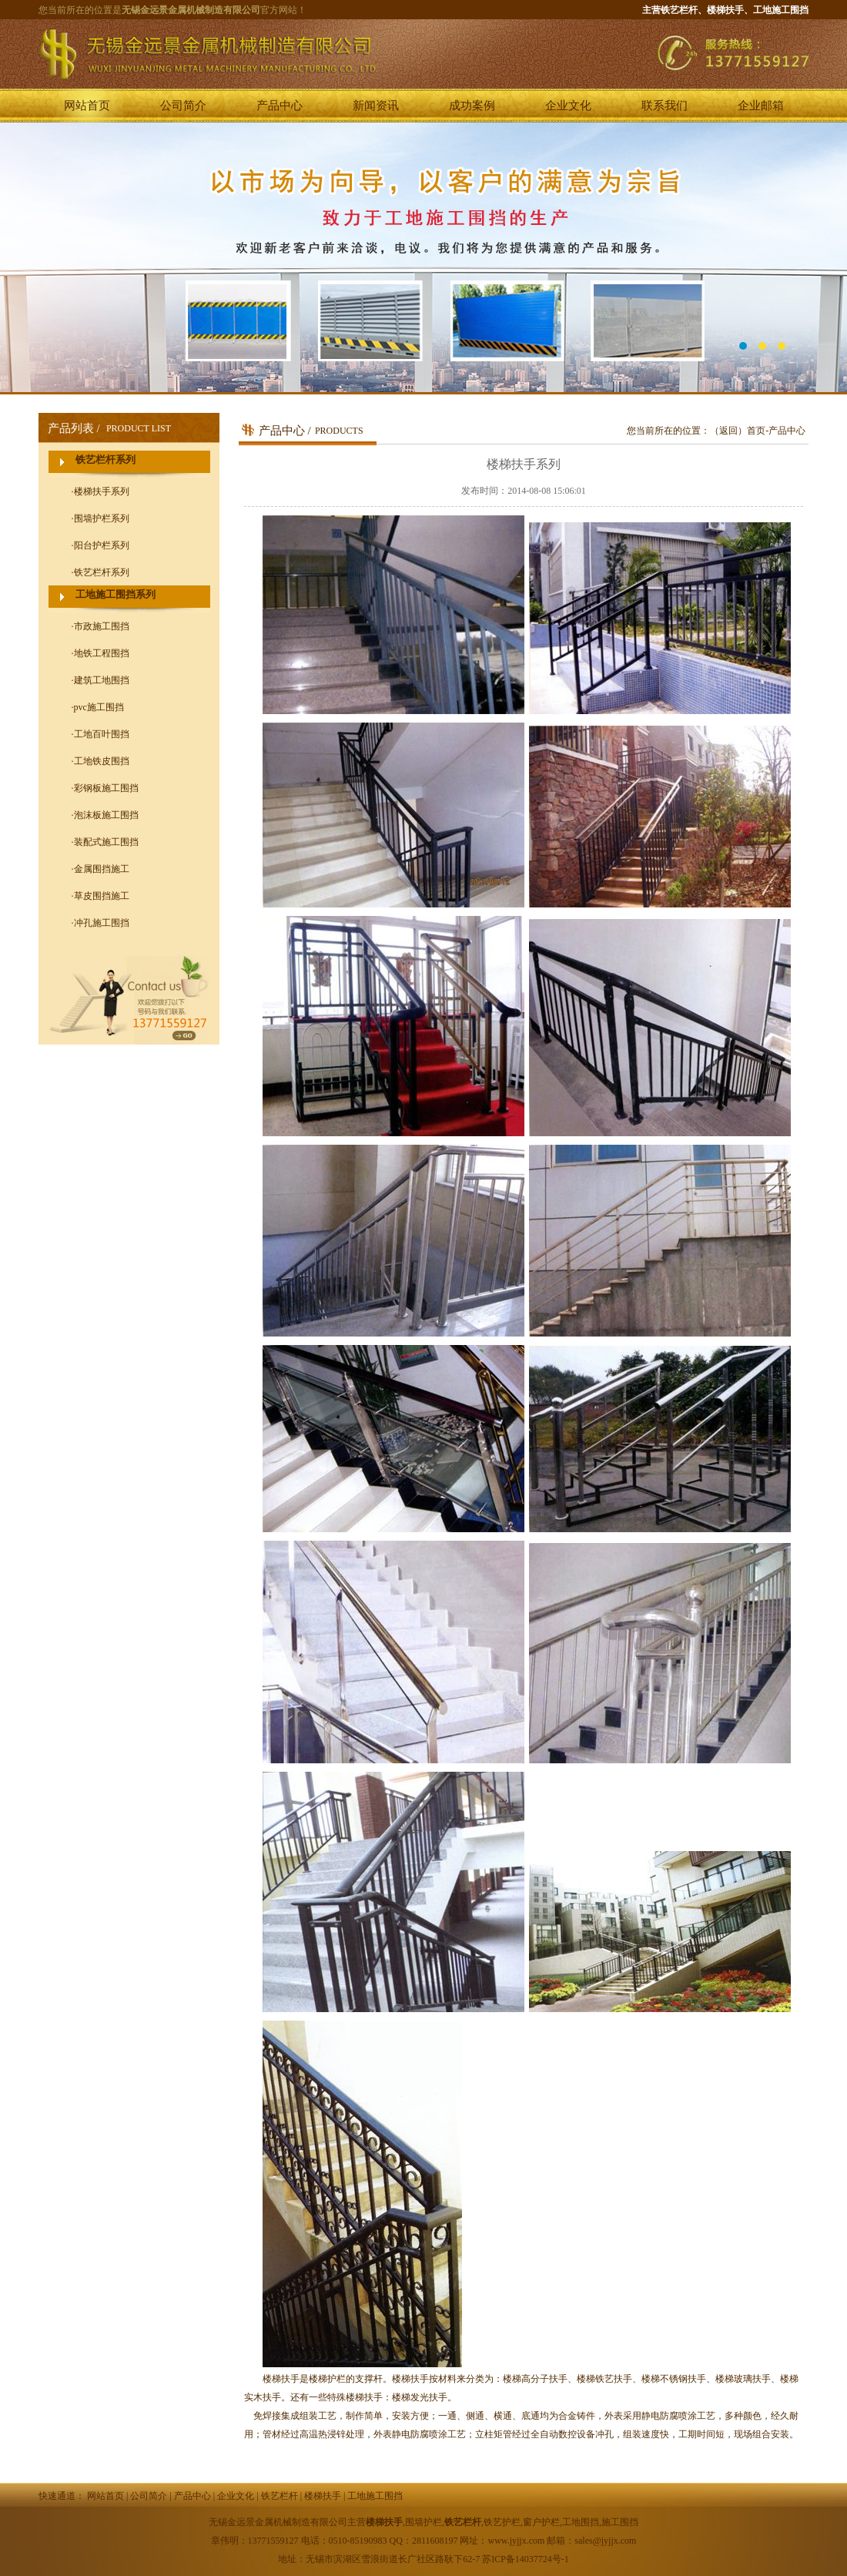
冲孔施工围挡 (101, 922)
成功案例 (472, 105)
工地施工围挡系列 (115, 594)
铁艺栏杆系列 (105, 459)
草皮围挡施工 (101, 896)
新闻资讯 (376, 105)
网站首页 (87, 105)
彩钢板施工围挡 (106, 788)
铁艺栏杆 (279, 2495)
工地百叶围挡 (101, 734)
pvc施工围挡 (99, 707)
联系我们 (664, 105)
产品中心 (279, 105)
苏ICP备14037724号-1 (525, 2559)
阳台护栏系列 (101, 545)
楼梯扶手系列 (101, 491)
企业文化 (568, 105)
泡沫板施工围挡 (106, 815)
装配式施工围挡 (106, 842)
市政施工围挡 (101, 626)
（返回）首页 (737, 430)
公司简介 (183, 105)
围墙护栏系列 (101, 518)
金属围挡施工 (101, 869)
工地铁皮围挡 (101, 761)
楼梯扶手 (322, 2495)
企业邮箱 (761, 105)
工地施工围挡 (375, 2495)
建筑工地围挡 (101, 680)
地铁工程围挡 (101, 653)
